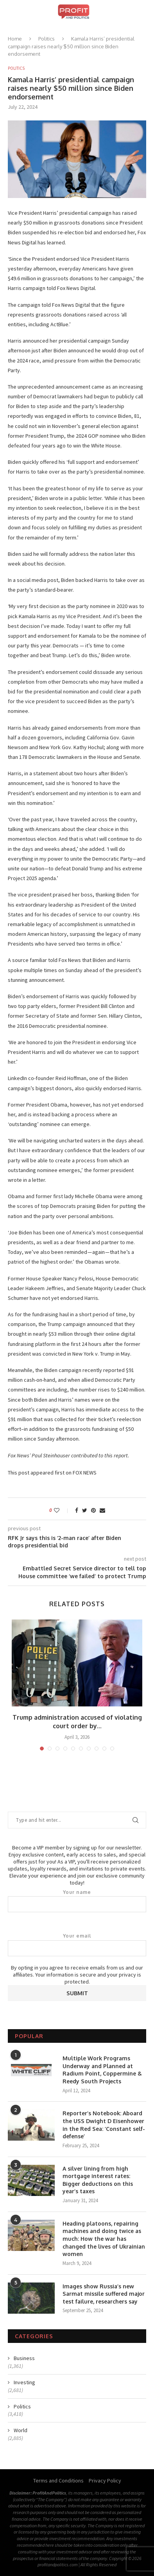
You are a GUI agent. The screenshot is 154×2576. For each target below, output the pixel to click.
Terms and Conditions (58, 2480)
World (20, 2430)
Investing (24, 2382)
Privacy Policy (105, 2480)
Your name (77, 1901)
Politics (46, 38)
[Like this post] (62, 1510)
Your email (77, 1944)
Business (24, 2358)
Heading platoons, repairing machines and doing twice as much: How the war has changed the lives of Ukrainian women (104, 2238)
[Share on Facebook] (76, 1510)
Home (15, 38)
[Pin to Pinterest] (93, 1510)
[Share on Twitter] (84, 1510)
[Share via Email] (102, 1510)
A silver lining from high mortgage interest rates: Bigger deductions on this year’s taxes (98, 2180)
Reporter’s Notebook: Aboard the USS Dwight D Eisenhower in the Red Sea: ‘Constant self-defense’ (104, 2124)
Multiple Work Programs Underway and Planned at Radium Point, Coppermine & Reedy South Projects (102, 2069)
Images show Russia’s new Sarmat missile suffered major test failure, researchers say (104, 2294)
